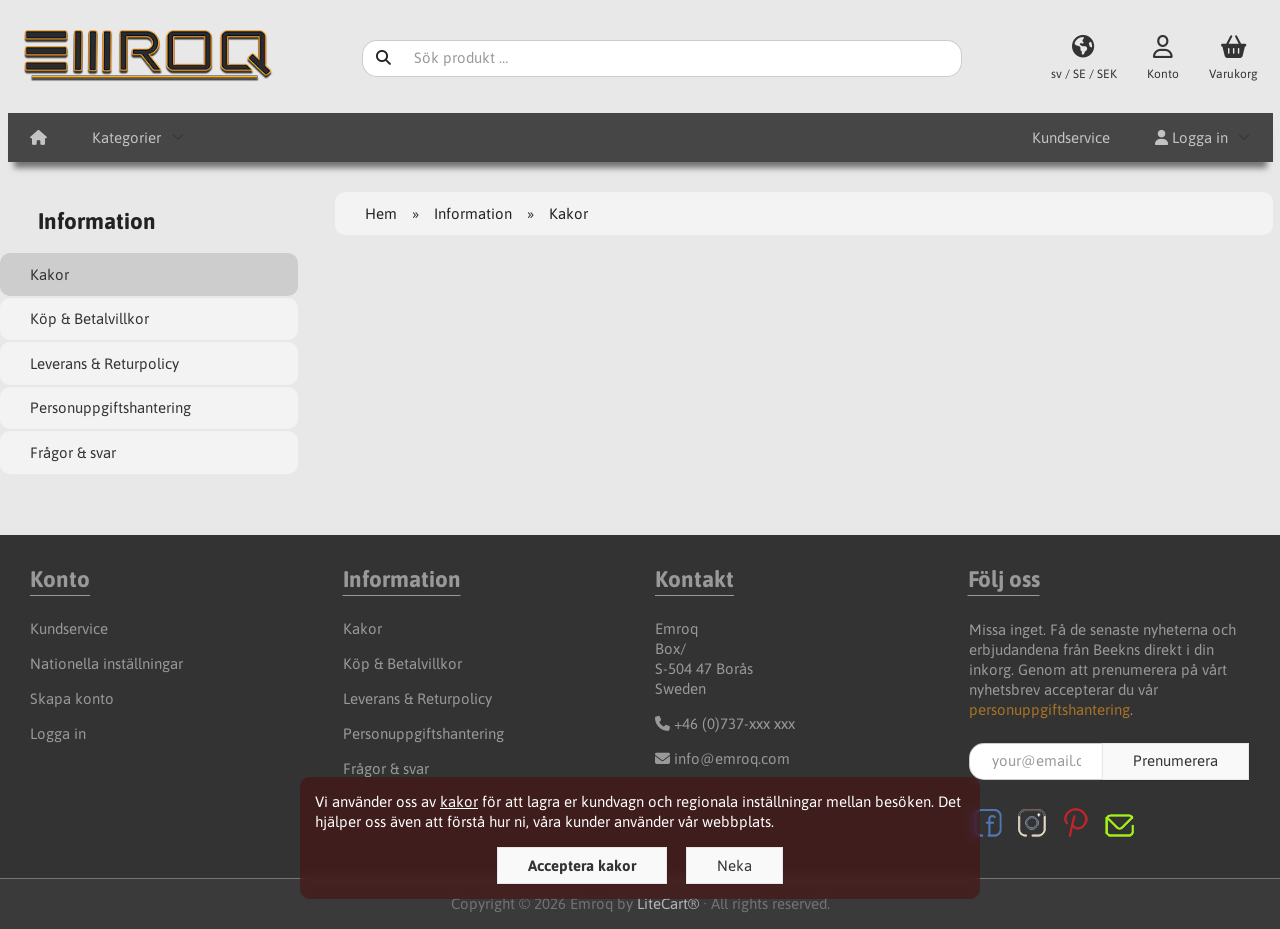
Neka (734, 865)
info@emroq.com (732, 758)
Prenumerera (1175, 760)
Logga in (1191, 137)
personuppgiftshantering (1049, 709)
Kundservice (1071, 137)
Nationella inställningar (106, 663)
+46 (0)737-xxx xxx (734, 723)
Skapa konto (72, 698)
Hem (381, 213)
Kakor (49, 274)
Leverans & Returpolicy (104, 363)
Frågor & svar (73, 452)
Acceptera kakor (582, 865)
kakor (459, 801)
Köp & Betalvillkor (89, 318)
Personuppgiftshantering (110, 407)
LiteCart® (668, 903)
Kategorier (126, 137)
